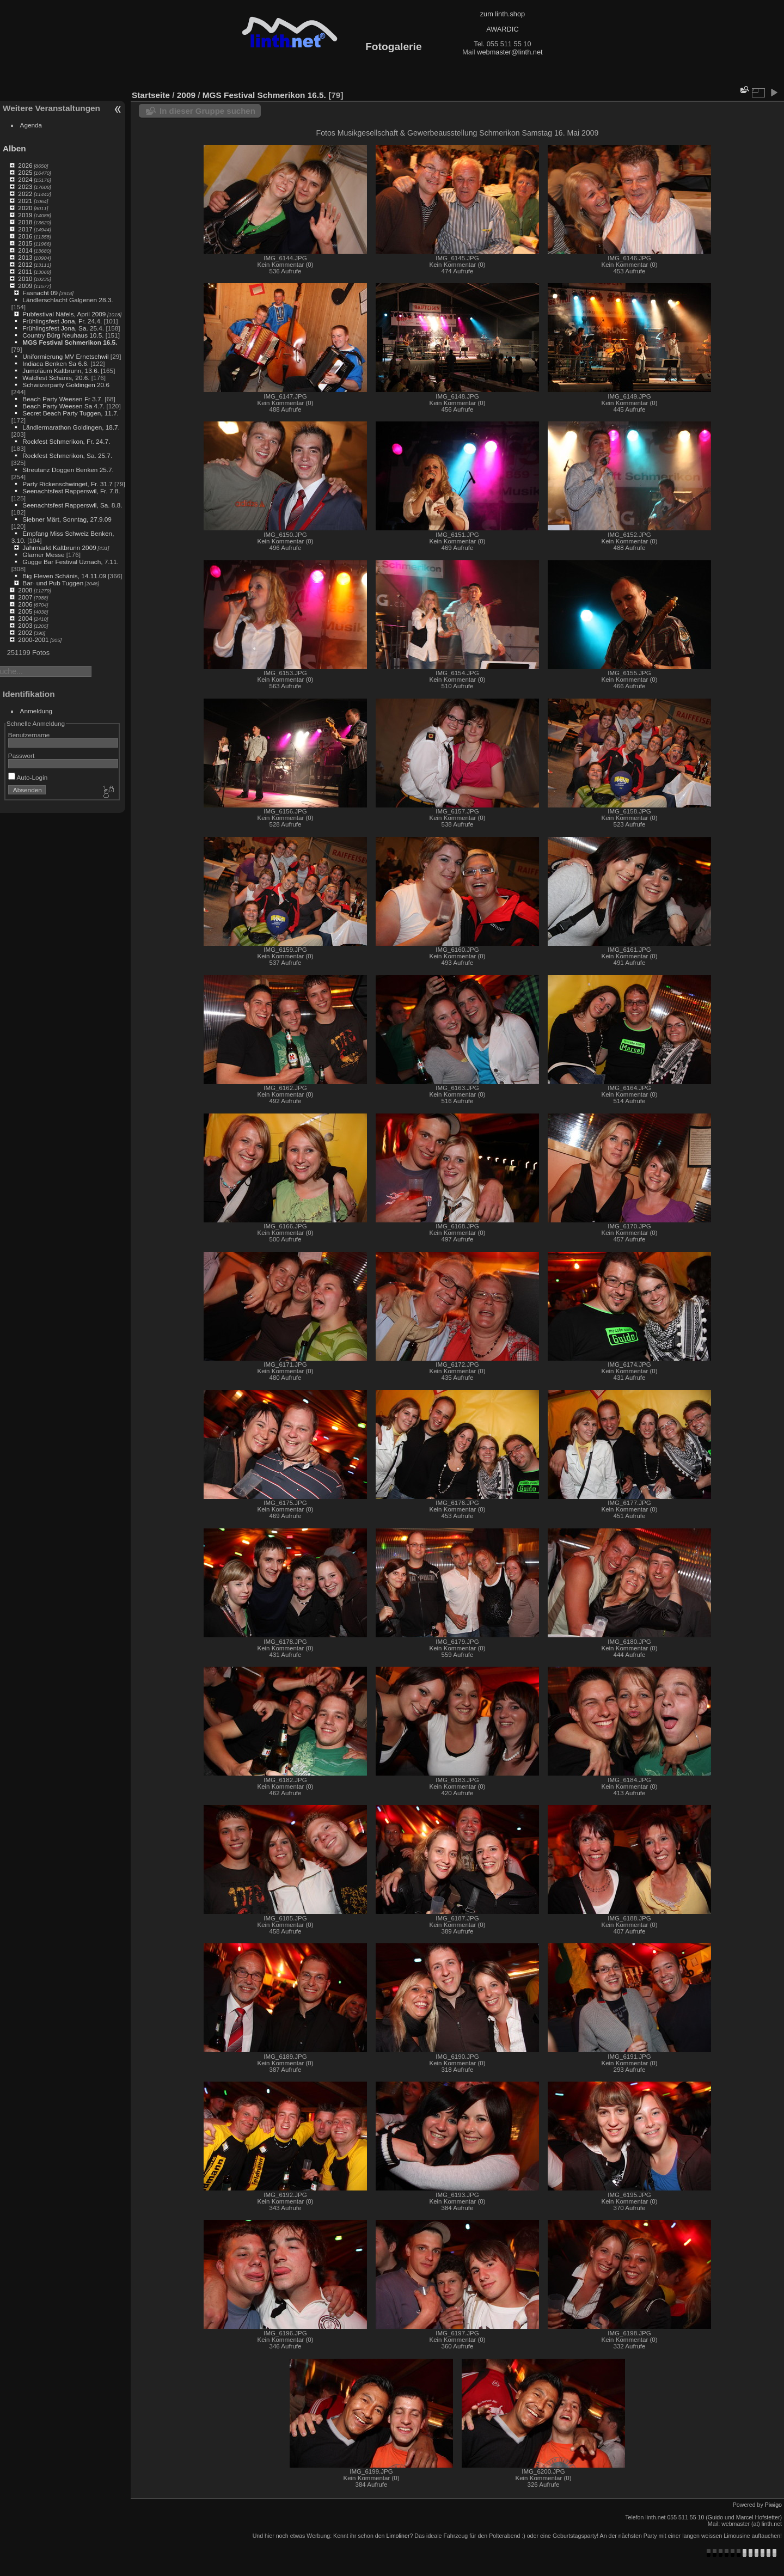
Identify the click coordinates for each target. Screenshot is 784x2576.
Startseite (151, 95)
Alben (14, 148)
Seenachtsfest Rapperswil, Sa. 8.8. (72, 505)
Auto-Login (28, 777)
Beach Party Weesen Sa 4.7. (63, 405)
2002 (25, 632)
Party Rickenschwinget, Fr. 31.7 (67, 483)
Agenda (31, 125)
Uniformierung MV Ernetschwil (65, 356)
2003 (25, 625)
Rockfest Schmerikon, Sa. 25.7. (67, 455)
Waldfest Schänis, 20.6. (55, 377)
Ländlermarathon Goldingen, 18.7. (71, 427)
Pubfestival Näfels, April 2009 (64, 313)
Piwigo (773, 2504)
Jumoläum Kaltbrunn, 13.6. (60, 370)
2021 (25, 200)
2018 (25, 221)
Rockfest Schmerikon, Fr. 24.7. (66, 441)
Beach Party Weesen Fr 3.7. (62, 398)
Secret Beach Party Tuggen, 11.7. (70, 413)
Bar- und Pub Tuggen (52, 582)
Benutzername (29, 734)
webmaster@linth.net (509, 52)
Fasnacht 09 (40, 292)
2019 (25, 214)
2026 (25, 165)
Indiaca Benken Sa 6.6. (55, 363)
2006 (25, 604)
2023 (25, 186)
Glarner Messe (43, 554)
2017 (25, 228)
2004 (25, 618)
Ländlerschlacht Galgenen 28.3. (67, 299)
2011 (25, 271)
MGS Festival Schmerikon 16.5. (69, 342)
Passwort (21, 755)
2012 (25, 264)
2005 (25, 611)
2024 (25, 179)
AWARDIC (502, 29)
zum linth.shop (502, 14)
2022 (25, 193)
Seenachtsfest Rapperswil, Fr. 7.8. (71, 490)
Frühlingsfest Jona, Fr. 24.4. (62, 321)
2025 (25, 172)
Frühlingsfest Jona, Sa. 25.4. (63, 328)
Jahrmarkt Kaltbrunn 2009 (59, 547)
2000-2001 (33, 639)
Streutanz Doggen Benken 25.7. (67, 469)
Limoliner (397, 2535)
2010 (25, 278)
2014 (25, 250)
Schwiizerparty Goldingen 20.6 (65, 384)
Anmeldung (36, 710)
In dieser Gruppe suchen (207, 110)
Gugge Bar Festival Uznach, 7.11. (70, 561)
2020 (25, 207)
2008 (25, 589)
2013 (25, 257)
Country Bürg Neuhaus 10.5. (62, 335)
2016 (25, 236)
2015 (25, 243)
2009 (25, 285)
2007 (25, 597)
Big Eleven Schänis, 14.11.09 (64, 575)
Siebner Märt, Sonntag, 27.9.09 (67, 519)
